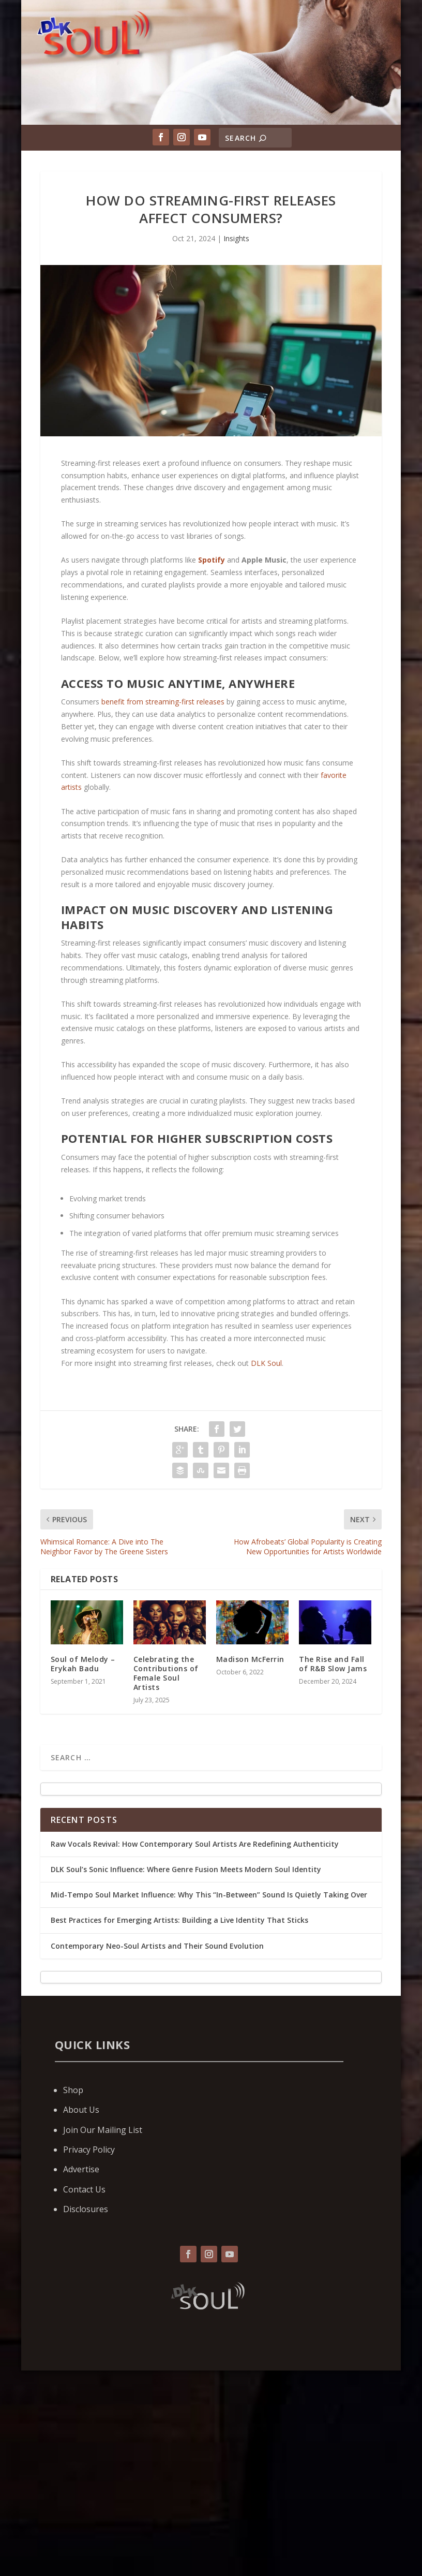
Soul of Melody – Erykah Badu (83, 1663)
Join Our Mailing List (102, 2130)
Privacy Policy (89, 2149)
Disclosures (85, 2209)
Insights (236, 238)
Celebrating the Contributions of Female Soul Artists (166, 1673)
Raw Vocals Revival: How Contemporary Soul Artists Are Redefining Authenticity (195, 1844)
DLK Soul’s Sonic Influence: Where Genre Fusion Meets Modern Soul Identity (186, 1869)
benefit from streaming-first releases (162, 701)
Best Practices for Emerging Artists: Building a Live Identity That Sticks (179, 1920)
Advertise (81, 2169)
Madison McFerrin (250, 1659)
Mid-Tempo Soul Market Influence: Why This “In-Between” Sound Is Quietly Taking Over (209, 1895)
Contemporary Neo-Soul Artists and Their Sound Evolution (157, 1946)
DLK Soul (266, 1363)
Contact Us (84, 2189)
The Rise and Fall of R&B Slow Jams (333, 1663)
